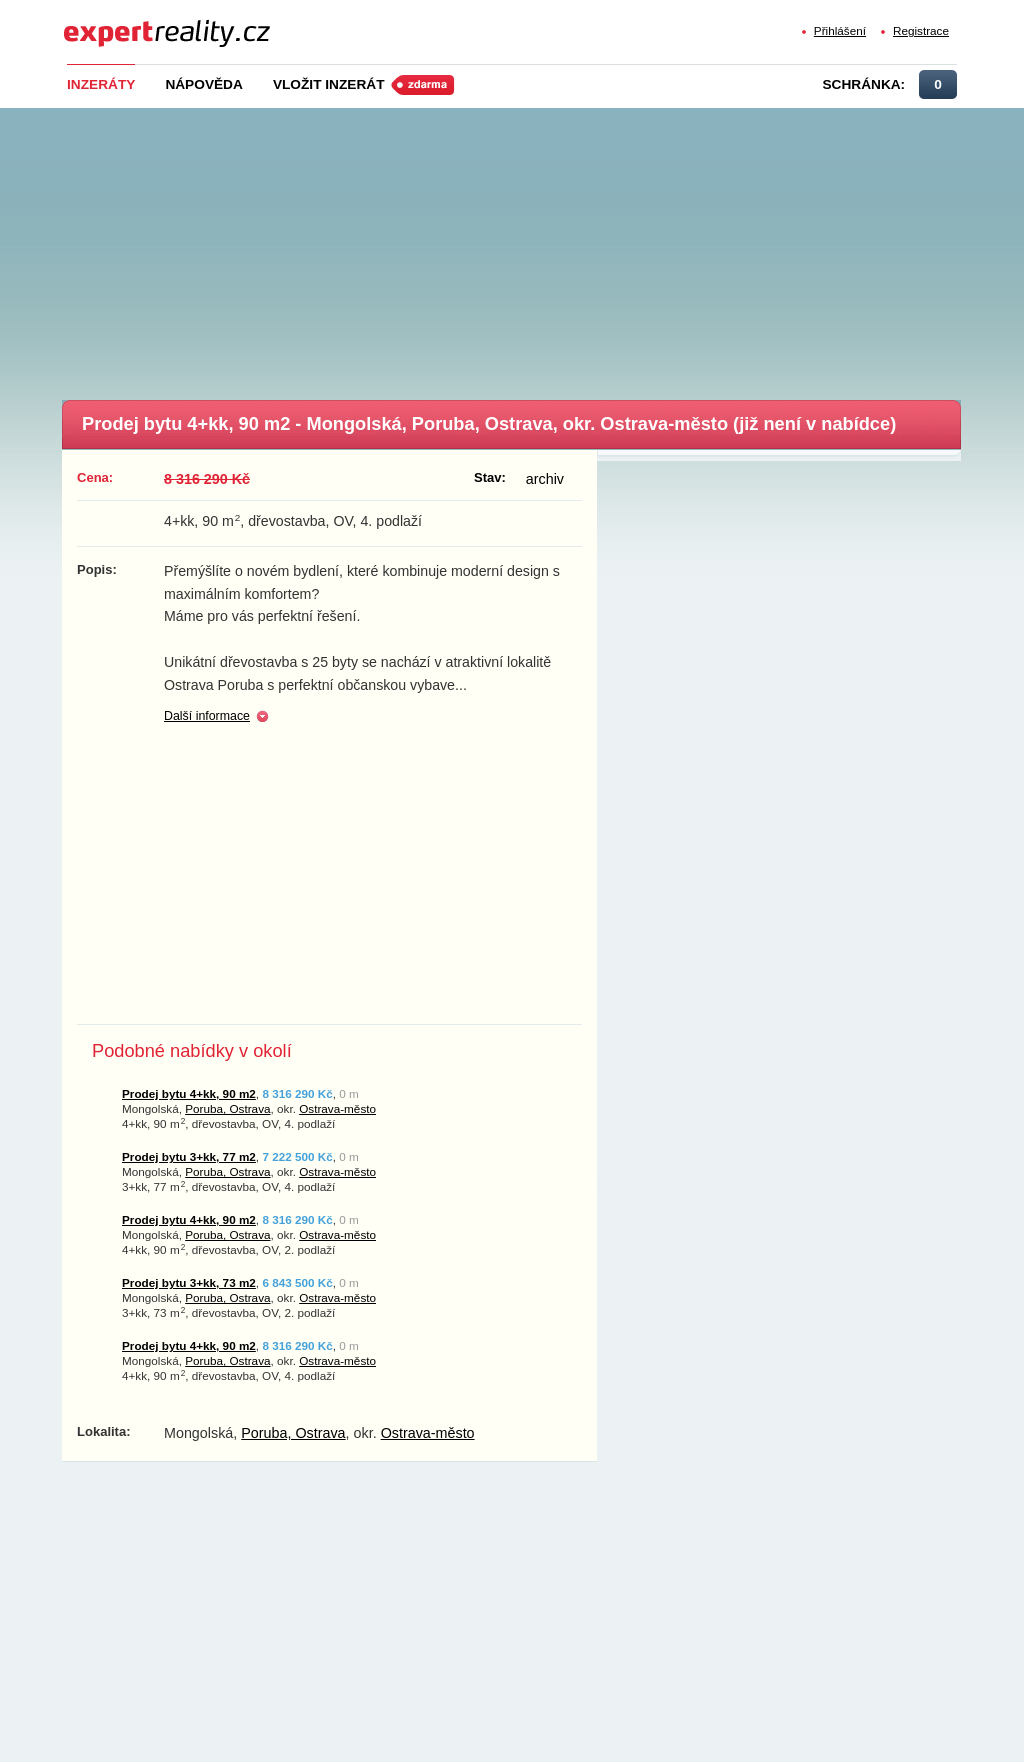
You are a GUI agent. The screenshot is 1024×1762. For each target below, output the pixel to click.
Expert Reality (100, 21)
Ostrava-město (337, 1108)
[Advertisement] (542, 248)
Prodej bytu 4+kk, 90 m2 (189, 1093)
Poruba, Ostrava (227, 1108)
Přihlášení (840, 30)
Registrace (921, 30)
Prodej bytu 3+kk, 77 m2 (189, 1156)
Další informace (207, 716)
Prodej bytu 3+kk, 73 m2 (189, 1282)
